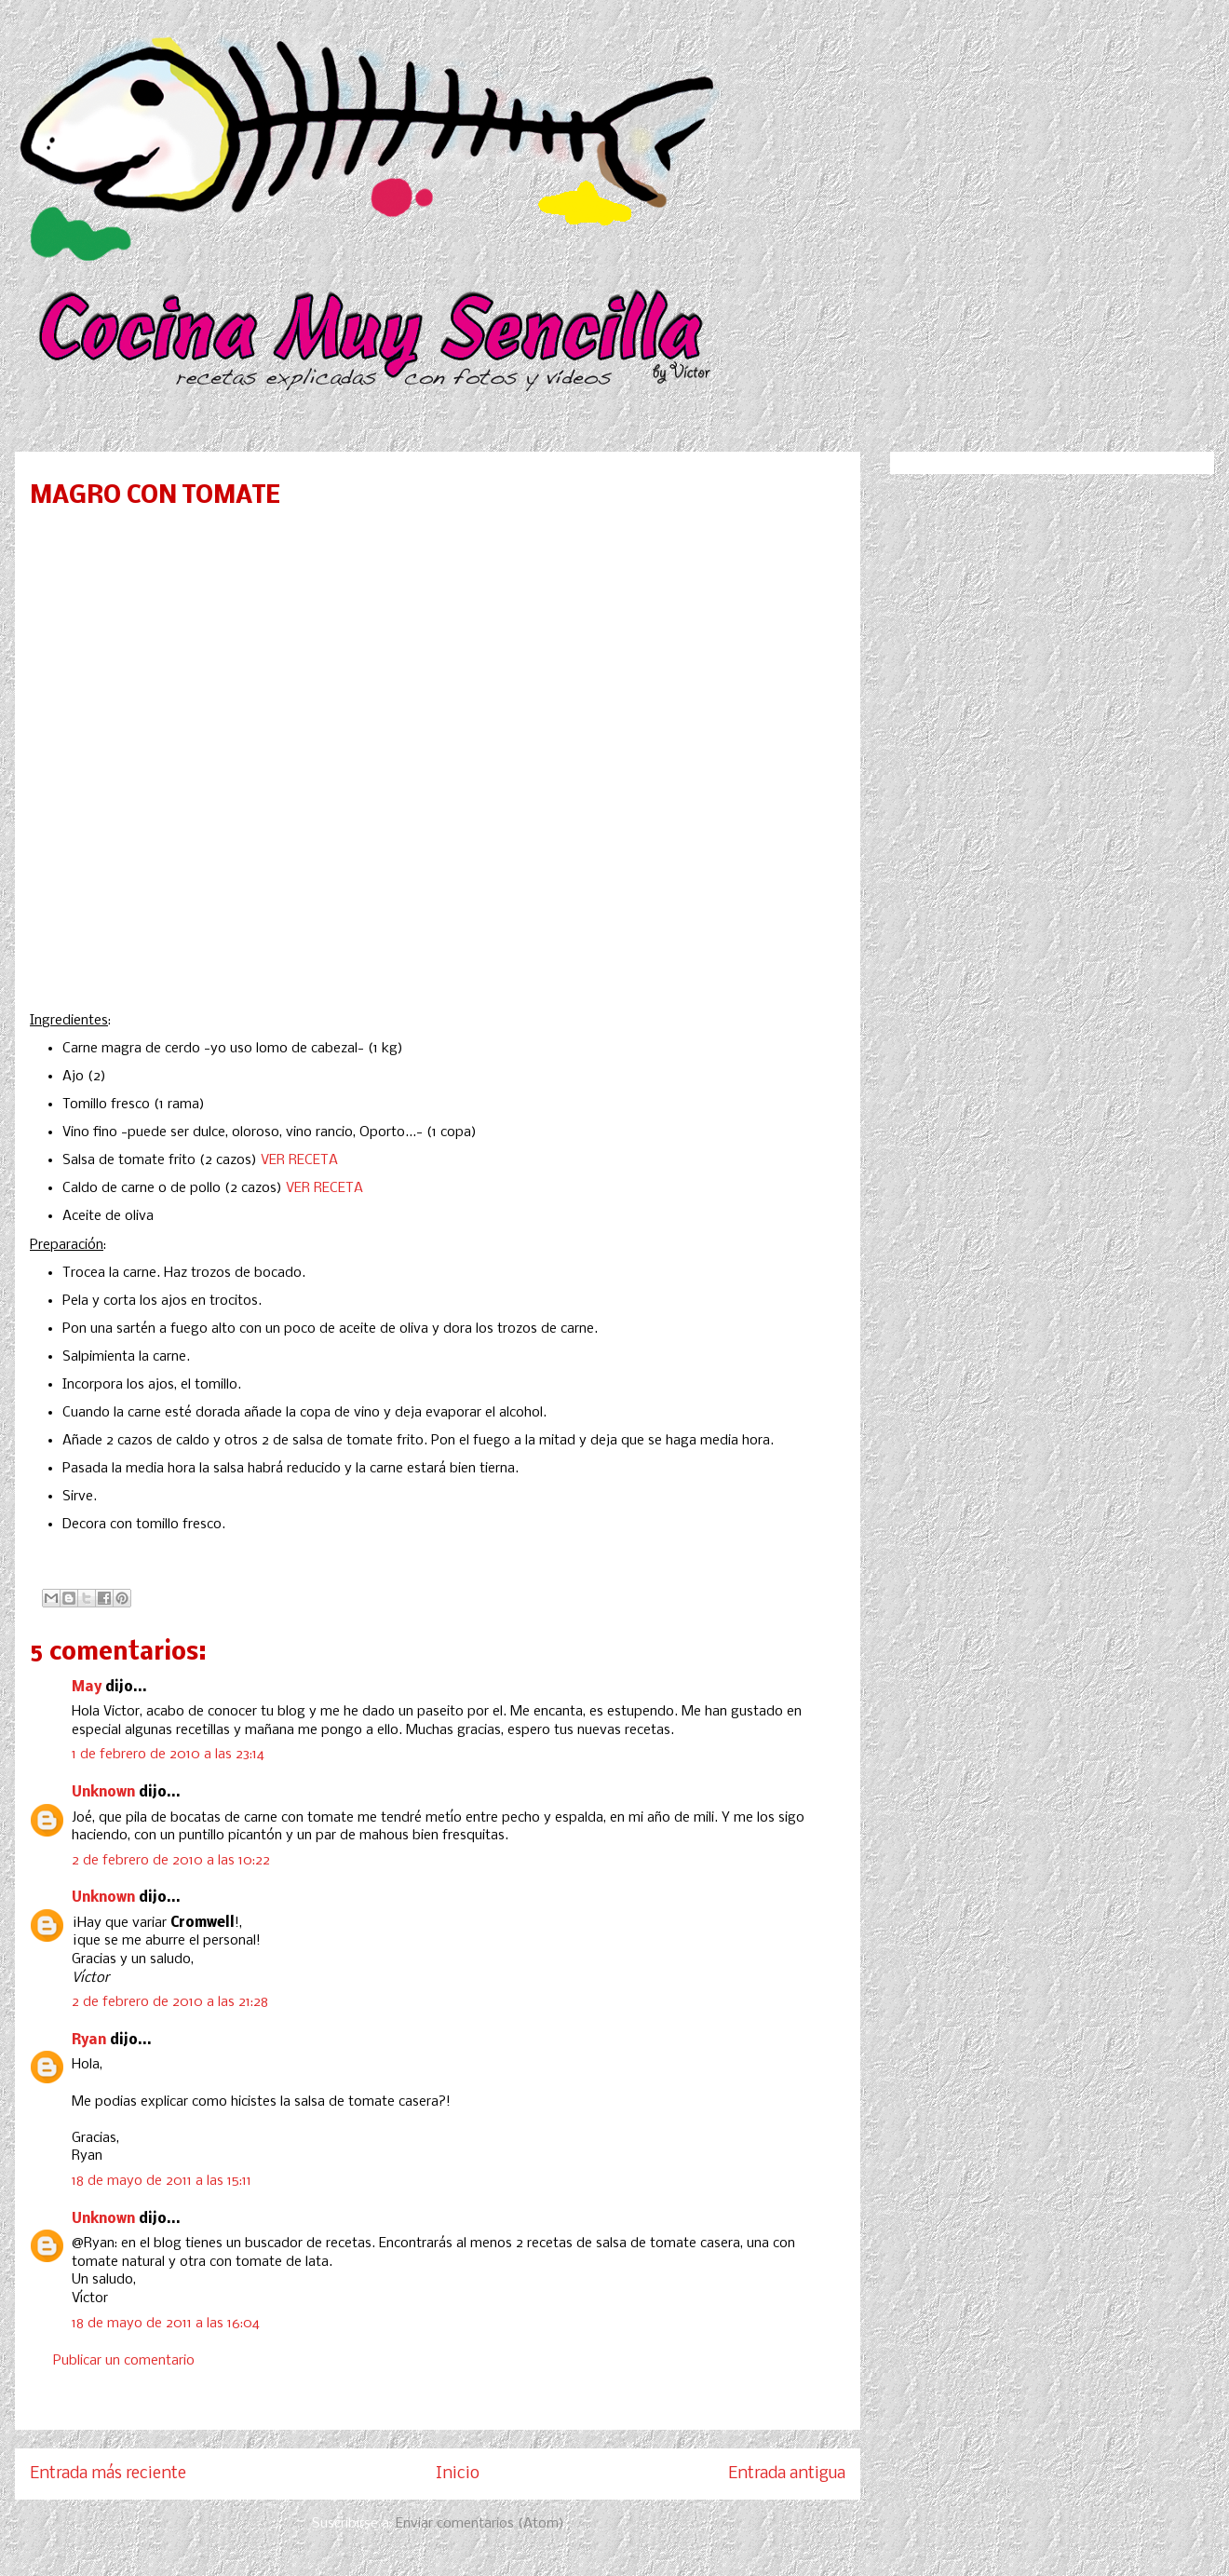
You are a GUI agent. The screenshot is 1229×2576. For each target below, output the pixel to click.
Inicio (457, 2474)
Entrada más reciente (108, 2474)
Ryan (89, 2040)
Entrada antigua (786, 2474)
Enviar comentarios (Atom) (480, 2523)
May (86, 1687)
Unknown (103, 1792)
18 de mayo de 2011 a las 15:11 (161, 2181)
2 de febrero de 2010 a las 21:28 (170, 2002)
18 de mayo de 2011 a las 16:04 (166, 2323)
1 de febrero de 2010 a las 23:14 (168, 1754)
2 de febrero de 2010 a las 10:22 (171, 1860)
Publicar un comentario (124, 2360)
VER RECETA (299, 1160)
